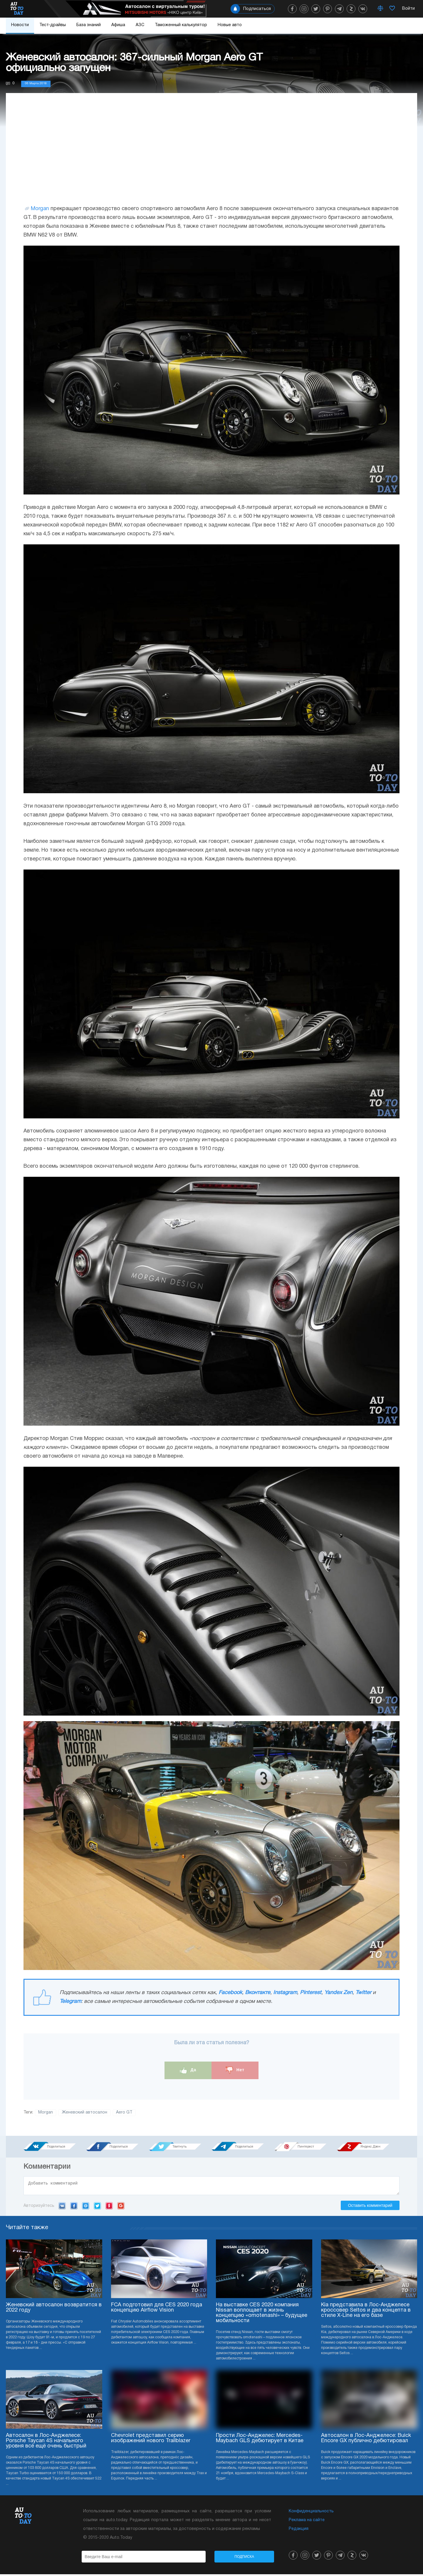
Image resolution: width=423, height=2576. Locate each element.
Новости (20, 25)
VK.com (62, 2207)
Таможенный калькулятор (181, 25)
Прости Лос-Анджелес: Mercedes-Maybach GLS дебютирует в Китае (259, 2440)
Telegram (70, 2001)
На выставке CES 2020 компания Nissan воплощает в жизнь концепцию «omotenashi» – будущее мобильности (261, 2314)
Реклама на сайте (307, 2522)
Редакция (298, 2531)
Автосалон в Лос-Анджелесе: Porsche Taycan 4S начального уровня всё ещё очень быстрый (46, 2442)
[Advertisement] (211, 155)
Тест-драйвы (52, 25)
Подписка (244, 2558)
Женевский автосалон (84, 2112)
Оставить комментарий (370, 2207)
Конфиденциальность (311, 2513)
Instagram (285, 1992)
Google (121, 2207)
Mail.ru (85, 2207)
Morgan (40, 208)
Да (188, 2070)
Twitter (363, 1992)
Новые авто (230, 25)
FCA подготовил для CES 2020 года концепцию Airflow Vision (156, 2309)
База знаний (88, 25)
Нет (235, 2070)
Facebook (230, 1992)
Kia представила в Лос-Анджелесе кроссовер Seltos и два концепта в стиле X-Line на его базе (366, 2312)
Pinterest (310, 1992)
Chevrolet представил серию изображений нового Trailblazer (150, 2440)
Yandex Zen (338, 1992)
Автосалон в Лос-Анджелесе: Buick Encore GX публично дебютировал (366, 2440)
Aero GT (124, 2112)
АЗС (140, 25)
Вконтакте (257, 1992)
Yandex (109, 2207)
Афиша (118, 25)
